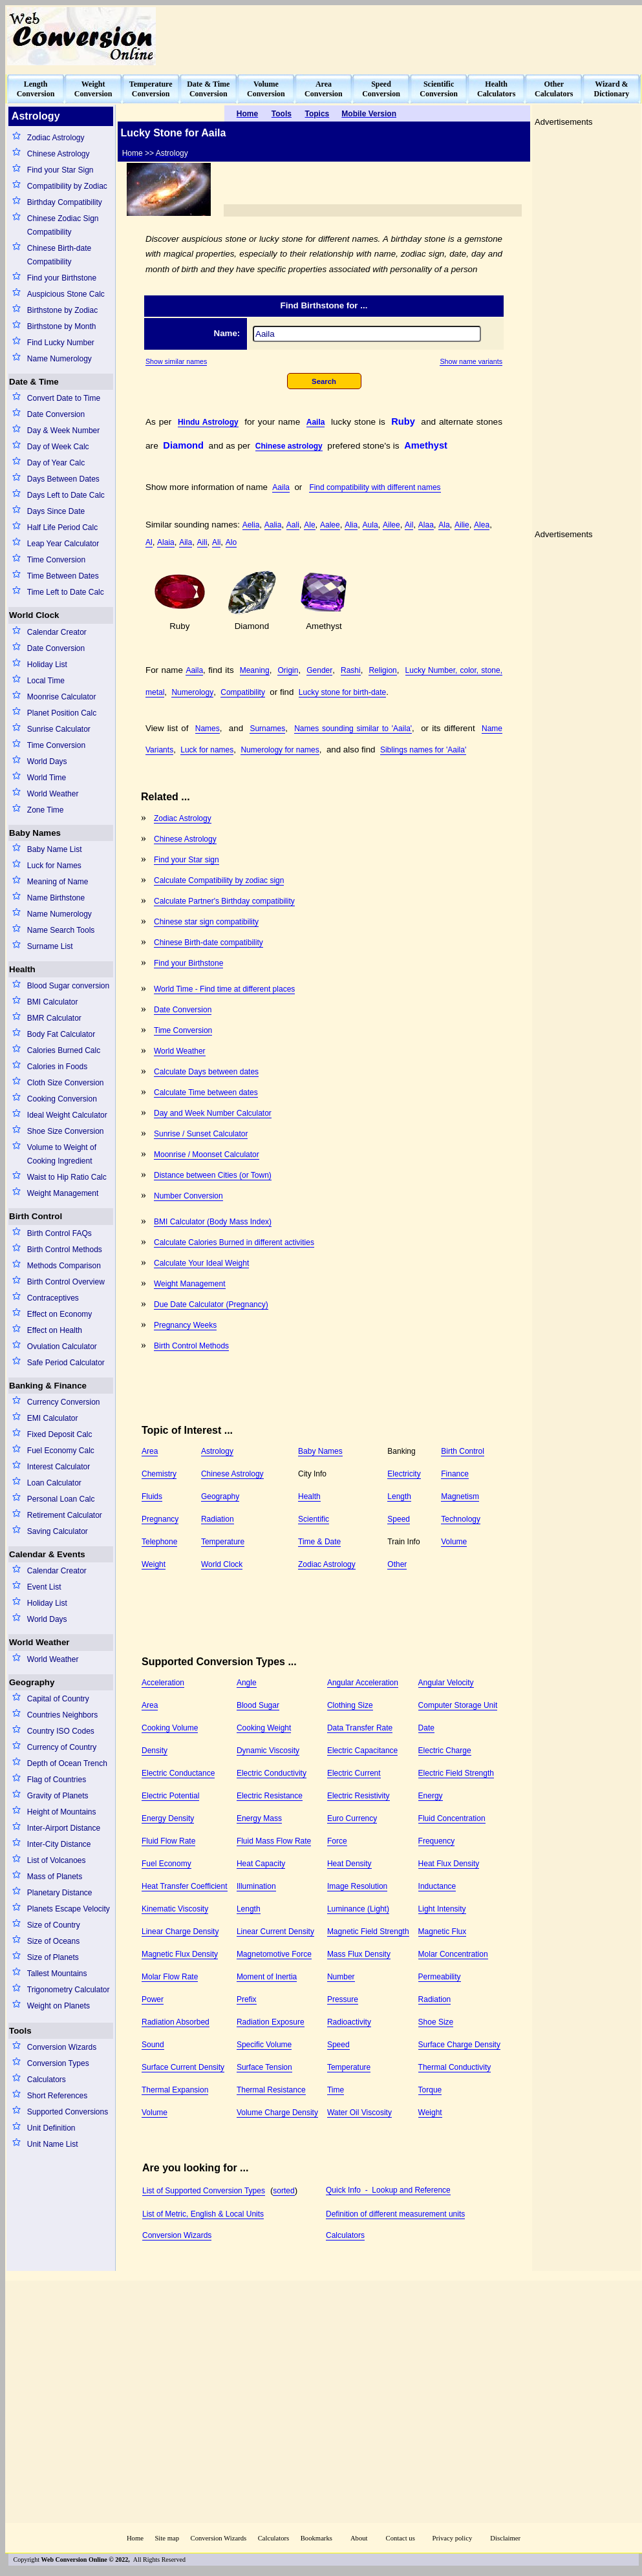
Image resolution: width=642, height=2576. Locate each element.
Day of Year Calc (56, 462)
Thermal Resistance (271, 2089)
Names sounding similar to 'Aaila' (353, 728)
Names (207, 728)
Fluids (152, 1496)
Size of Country (53, 1925)
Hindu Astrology (208, 422)
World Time (46, 777)
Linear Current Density (275, 1931)
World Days (47, 761)
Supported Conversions (67, 2111)
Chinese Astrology (58, 153)
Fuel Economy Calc (60, 1450)
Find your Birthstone (61, 277)
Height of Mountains (61, 1811)
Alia (351, 524)
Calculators (46, 2079)
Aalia (273, 524)
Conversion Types (58, 2063)
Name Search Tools (61, 930)
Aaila (315, 422)
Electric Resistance (270, 1795)
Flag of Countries (56, 1779)
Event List (44, 1586)
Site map (167, 2538)
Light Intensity (442, 1908)
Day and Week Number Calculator (213, 1113)
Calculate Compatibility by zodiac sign (219, 880)
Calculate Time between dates (206, 1092)
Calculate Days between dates (206, 1071)
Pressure (342, 1999)
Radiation (217, 1519)
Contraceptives (53, 1298)
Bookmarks (316, 2538)
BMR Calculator (54, 1018)
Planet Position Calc (61, 713)
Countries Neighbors (62, 1714)
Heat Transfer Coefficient (185, 1886)
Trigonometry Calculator (68, 1989)
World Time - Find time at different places (224, 989)
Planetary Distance (59, 1892)
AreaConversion (324, 89)
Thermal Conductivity (454, 2067)
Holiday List (47, 664)
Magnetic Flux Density (180, 1954)
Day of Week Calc (58, 446)
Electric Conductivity (271, 1773)
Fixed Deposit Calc (59, 1434)
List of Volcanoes (56, 1860)
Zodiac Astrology (56, 137)
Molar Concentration (453, 1954)
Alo (231, 542)
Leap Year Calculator (63, 543)
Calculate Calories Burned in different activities (234, 1242)
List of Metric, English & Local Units (203, 2214)
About (359, 2538)
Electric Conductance (178, 1773)
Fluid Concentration (452, 1818)
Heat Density (349, 1863)
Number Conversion (188, 1195)
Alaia (166, 542)
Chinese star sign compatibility (206, 921)
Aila (185, 542)
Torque (430, 2089)
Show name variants (471, 361)
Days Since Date (56, 511)
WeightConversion (93, 89)
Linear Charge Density (180, 1931)
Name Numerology (59, 358)
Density (154, 1750)
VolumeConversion (266, 89)
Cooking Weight (264, 1727)
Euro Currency (352, 1818)
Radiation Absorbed (175, 2022)
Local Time (46, 680)
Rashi (351, 670)
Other (397, 1564)
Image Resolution (357, 1886)
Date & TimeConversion (208, 89)
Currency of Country (61, 1747)
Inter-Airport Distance (63, 1828)
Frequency (436, 1841)
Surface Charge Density (459, 2044)
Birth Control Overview (66, 1281)
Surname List (50, 946)
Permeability (439, 1976)
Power (153, 1999)
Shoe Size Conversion (65, 1131)
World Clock (34, 615)
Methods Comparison (64, 1265)
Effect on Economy (59, 1314)
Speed (398, 1519)
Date (426, 1727)
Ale (309, 524)
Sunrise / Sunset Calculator (201, 1133)
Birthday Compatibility (64, 202)
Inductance (437, 1886)
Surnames (267, 728)
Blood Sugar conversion (68, 985)
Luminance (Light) (358, 1908)
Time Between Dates (63, 575)
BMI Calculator (52, 1001)
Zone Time (45, 809)
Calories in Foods (57, 1066)
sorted (283, 2190)
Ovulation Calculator (62, 1346)
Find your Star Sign (60, 170)
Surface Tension (264, 2067)
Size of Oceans (53, 1941)
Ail (409, 524)
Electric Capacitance (362, 1750)
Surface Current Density (183, 2067)
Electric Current (354, 1773)
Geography (31, 1682)
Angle (247, 1682)
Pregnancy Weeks (185, 1325)
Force (337, 1841)
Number (341, 1976)
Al (149, 542)
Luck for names (206, 749)
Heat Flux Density (449, 1863)
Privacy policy (452, 2538)
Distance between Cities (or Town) (213, 1175)
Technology (460, 1519)
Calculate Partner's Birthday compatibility (224, 901)
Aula (370, 524)
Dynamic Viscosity (268, 1750)
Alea (481, 524)
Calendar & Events (47, 1554)
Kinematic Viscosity (175, 1908)
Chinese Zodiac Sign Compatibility (63, 225)
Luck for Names (54, 865)
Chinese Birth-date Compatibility (59, 255)
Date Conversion (56, 414)
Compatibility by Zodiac (67, 186)
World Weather (53, 793)
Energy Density (168, 1818)
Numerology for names (280, 749)
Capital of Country (58, 1698)
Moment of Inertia (267, 1976)
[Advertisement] (423, 889)
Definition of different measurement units (395, 2214)
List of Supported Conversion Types (203, 2190)
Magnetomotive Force (274, 1954)
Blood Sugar (258, 1705)
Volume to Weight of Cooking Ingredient (61, 1154)
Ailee (391, 524)
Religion (382, 670)
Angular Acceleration (362, 1682)
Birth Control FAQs (59, 1233)
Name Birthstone (56, 897)
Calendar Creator (57, 632)
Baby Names (35, 833)
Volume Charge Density (277, 2112)
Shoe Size (436, 2022)
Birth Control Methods (64, 1249)
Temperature (222, 1541)
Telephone (159, 1541)
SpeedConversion (381, 89)
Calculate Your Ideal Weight (201, 1263)
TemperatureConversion (151, 89)
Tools (20, 2031)
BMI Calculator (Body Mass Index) (213, 1221)
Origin (287, 670)
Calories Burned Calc (63, 1050)
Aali (292, 524)
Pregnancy (160, 1519)
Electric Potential (170, 1795)
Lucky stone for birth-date (342, 692)
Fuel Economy (166, 1863)
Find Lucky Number (60, 342)
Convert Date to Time (63, 398)
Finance (455, 1473)
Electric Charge (444, 1750)
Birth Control (35, 1216)
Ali (216, 542)
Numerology (192, 692)
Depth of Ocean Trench (67, 1763)
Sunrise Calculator (59, 729)
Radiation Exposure (271, 2022)
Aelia (251, 524)
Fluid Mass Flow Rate (274, 1841)
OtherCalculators (554, 89)
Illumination (256, 1886)
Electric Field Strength (456, 1773)
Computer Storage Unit (458, 1705)
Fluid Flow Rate (168, 1841)
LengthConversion (36, 89)
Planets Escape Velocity (68, 1908)
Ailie (462, 524)
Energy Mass (259, 1818)
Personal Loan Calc (61, 1499)
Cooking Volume (170, 1727)
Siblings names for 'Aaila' (423, 749)
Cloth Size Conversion (65, 1082)
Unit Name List (52, 2144)
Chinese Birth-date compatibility (208, 942)
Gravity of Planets (58, 1795)
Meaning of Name (58, 881)
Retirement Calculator (64, 1515)
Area (150, 1451)
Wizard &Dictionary (612, 89)
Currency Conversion (63, 1402)
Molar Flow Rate (170, 1976)
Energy (430, 1795)
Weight (154, 1564)
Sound (153, 2044)
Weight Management (63, 1193)
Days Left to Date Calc (66, 495)
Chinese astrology (289, 446)
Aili (202, 542)
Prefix (247, 1999)
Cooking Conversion (62, 1098)
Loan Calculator (54, 1482)
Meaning (255, 670)
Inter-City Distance (59, 1844)
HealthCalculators (496, 89)
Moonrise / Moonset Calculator (206, 1154)
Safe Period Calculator (66, 1362)
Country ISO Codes (60, 1731)
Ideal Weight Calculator (67, 1115)
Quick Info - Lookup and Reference (388, 2190)
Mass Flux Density (359, 1954)
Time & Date (319, 1541)
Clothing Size (350, 1705)
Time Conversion (56, 559)
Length (399, 1496)
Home (135, 2538)
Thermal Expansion (175, 2089)
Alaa (426, 524)
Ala (443, 524)
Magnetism (460, 1496)
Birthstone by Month (61, 326)
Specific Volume (264, 2044)
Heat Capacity (261, 1863)
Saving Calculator (57, 1531)
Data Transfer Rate (359, 1727)
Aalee (330, 524)
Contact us (401, 2538)
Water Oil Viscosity (359, 2112)
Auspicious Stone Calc (66, 294)
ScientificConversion (439, 89)
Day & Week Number (63, 430)
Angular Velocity (446, 1682)
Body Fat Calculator (61, 1034)
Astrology (217, 1451)
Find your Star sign (186, 859)
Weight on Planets (58, 2005)
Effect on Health (54, 1330)
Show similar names (176, 361)
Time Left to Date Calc (65, 592)
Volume (454, 1541)
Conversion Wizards (61, 2047)
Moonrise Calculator (61, 696)
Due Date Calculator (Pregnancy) (211, 1304)
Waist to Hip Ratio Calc (67, 1177)
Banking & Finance (48, 1385)
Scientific (313, 1519)
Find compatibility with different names (374, 487)
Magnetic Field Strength (368, 1931)
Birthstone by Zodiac (62, 310)
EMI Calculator (52, 1418)
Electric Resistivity (358, 1795)
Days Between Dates (63, 479)
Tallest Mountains (57, 1973)
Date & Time (34, 382)
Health (22, 969)
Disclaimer (505, 2538)
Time (335, 2089)
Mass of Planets (54, 1876)
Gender (319, 670)
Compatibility (242, 692)
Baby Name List (54, 849)
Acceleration (163, 1682)
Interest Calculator (58, 1466)
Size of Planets (53, 1957)
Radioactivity (349, 2022)
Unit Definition (51, 2128)
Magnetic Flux (442, 1931)
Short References (57, 2095)
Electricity (403, 1473)
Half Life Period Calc (62, 527)
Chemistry (159, 1473)
